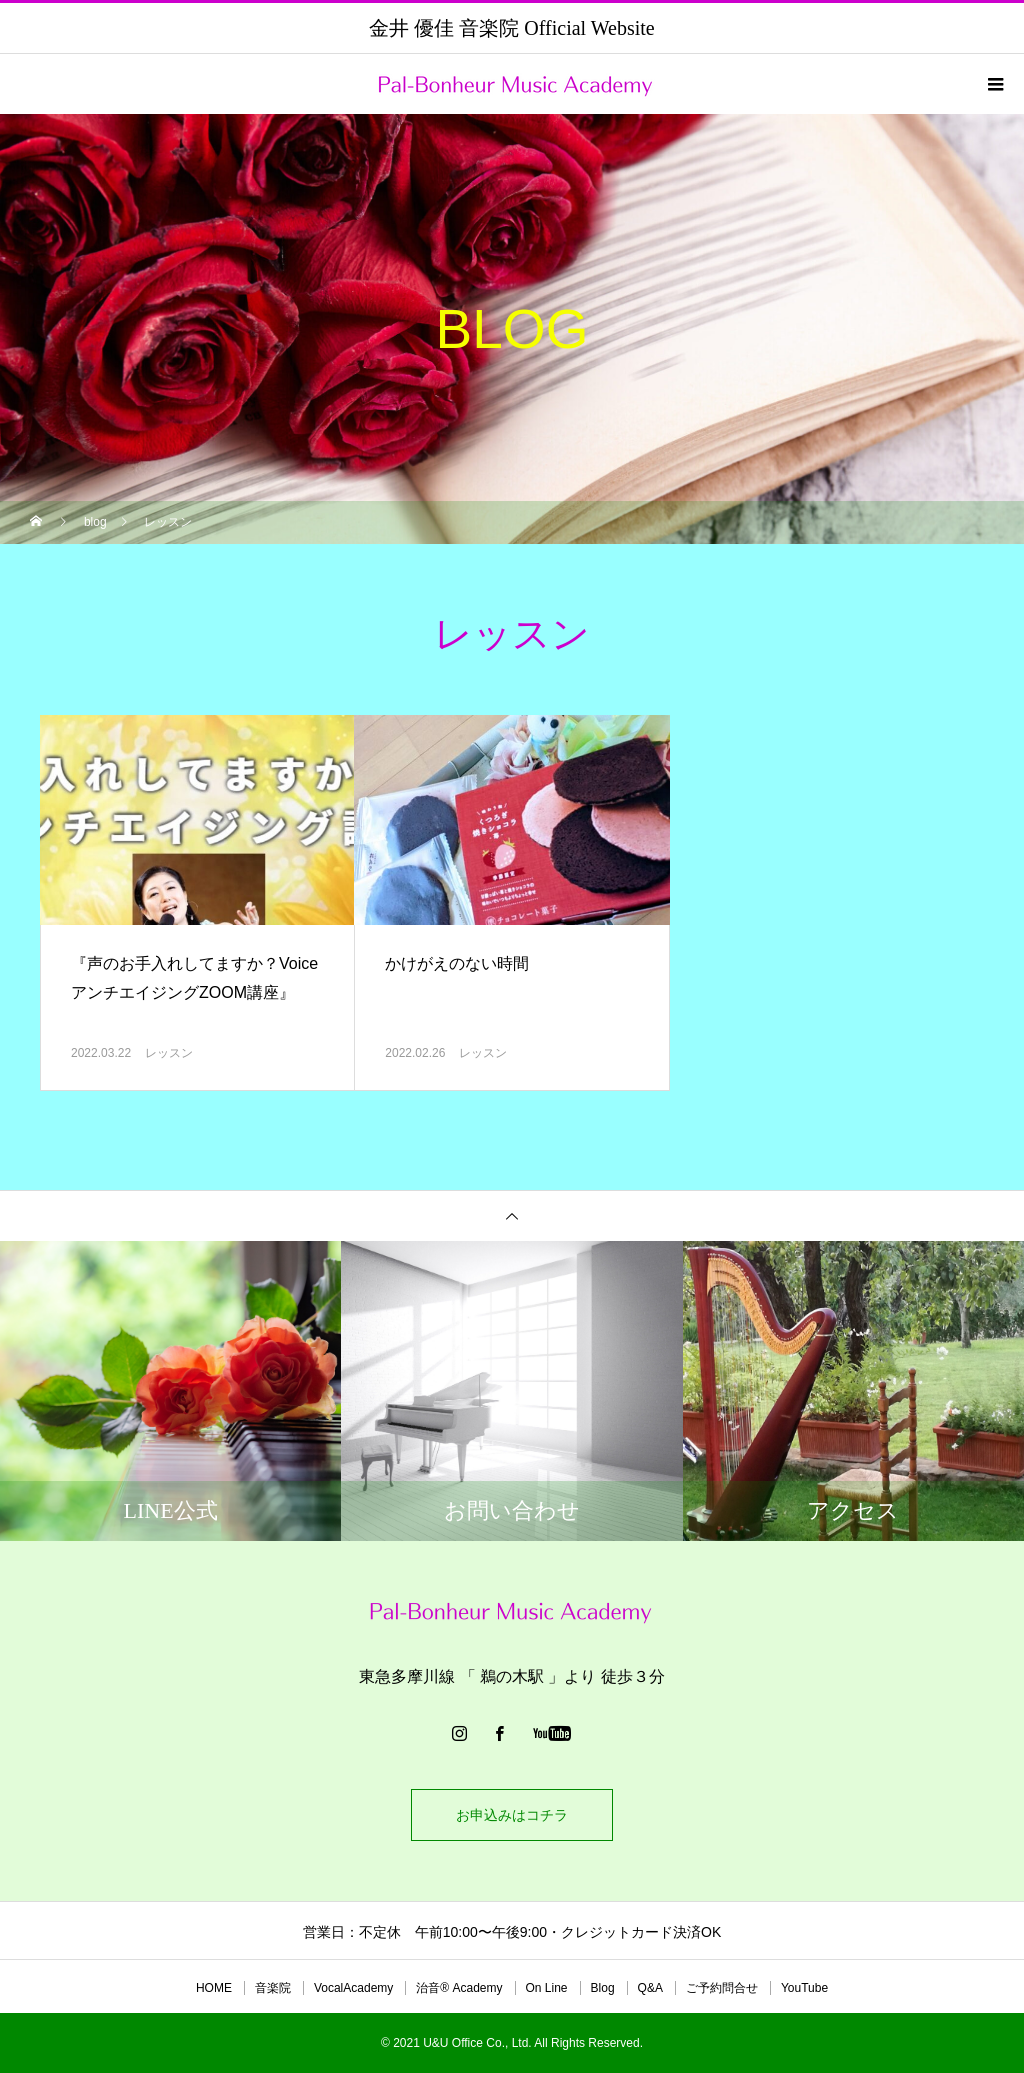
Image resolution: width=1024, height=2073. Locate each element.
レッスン (169, 1053)
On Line (547, 1988)
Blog (603, 1988)
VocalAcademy (353, 1988)
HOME (214, 1988)
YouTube (804, 1988)
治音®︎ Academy (459, 1988)
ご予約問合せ (722, 1988)
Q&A (650, 1988)
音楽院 (273, 1988)
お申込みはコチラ (512, 1815)
